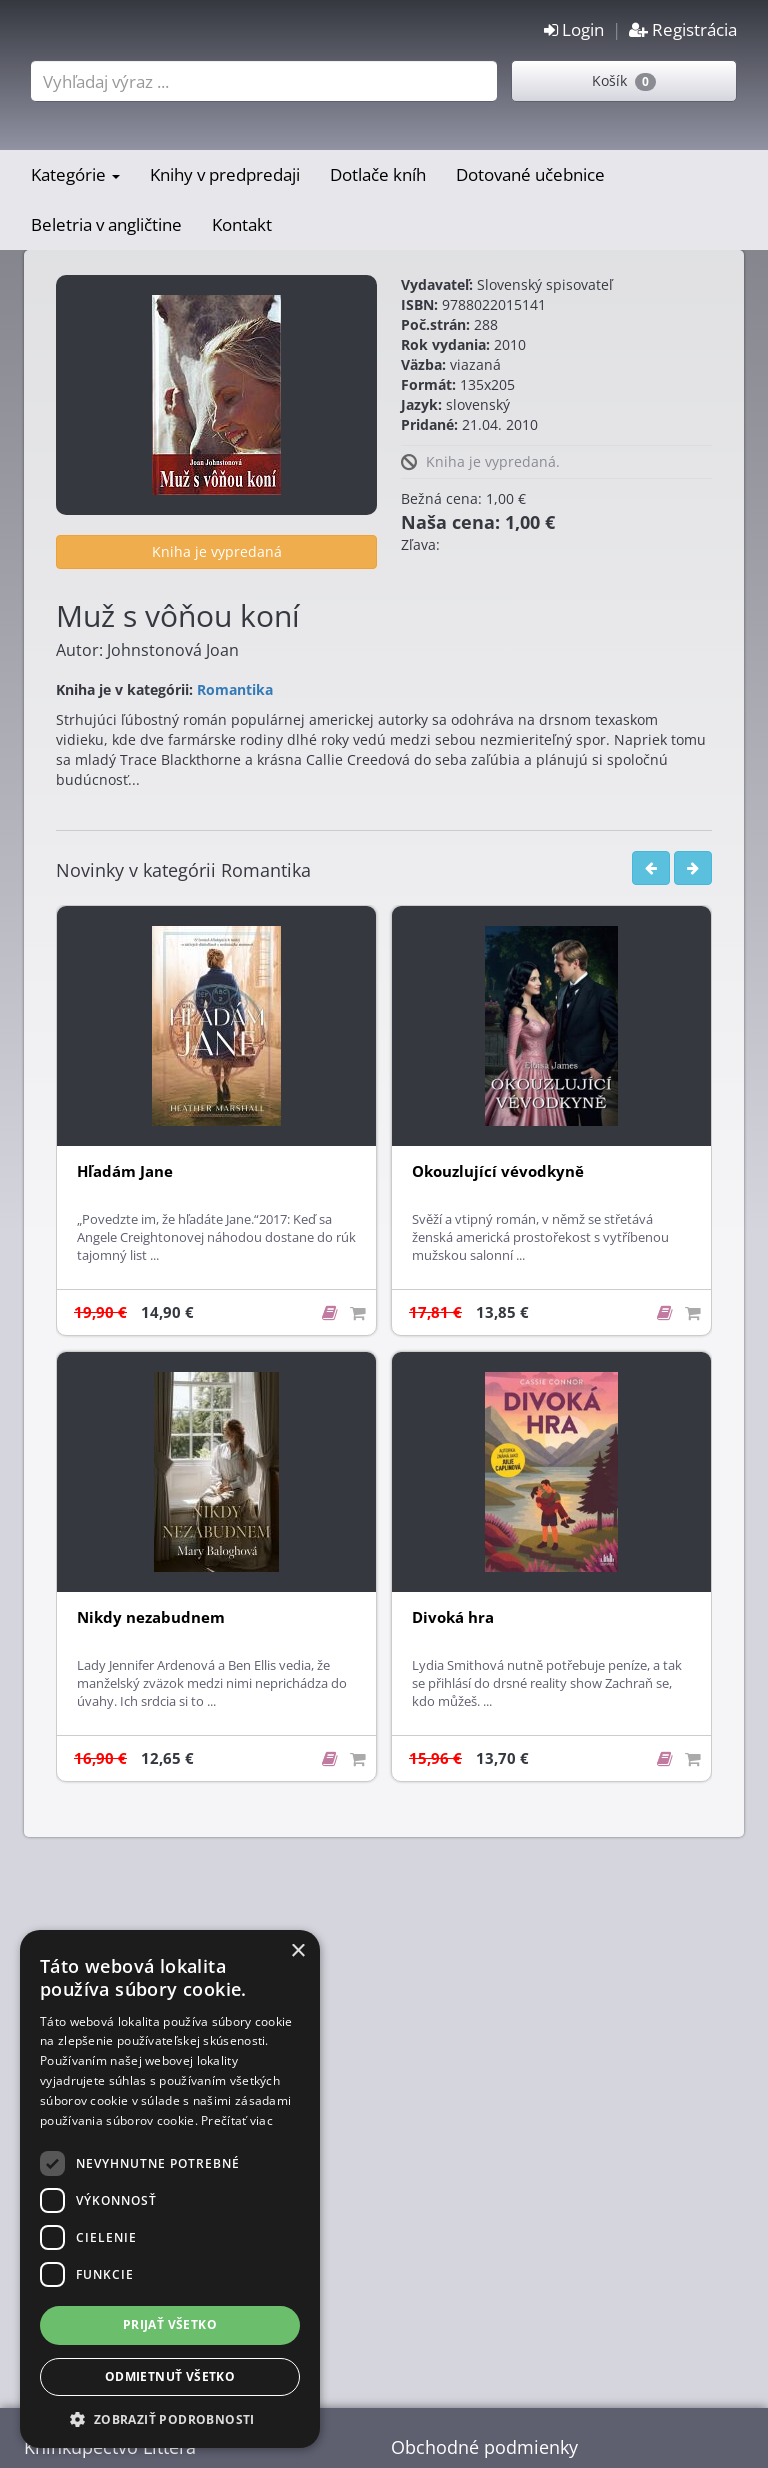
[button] (170, 2418)
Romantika (235, 689)
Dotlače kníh (378, 174)
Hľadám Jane (125, 1171)
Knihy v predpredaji (225, 174)
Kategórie (75, 174)
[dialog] (170, 2189)
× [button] (297, 1951)
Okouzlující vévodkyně (498, 1171)
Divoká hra (453, 1617)
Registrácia (683, 29)
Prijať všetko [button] (170, 2324)
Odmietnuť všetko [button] (170, 2376)
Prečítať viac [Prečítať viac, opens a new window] (237, 2120)
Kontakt (242, 224)
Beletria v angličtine (106, 224)
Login (574, 29)
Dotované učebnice (530, 174)
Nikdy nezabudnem (151, 1617)
